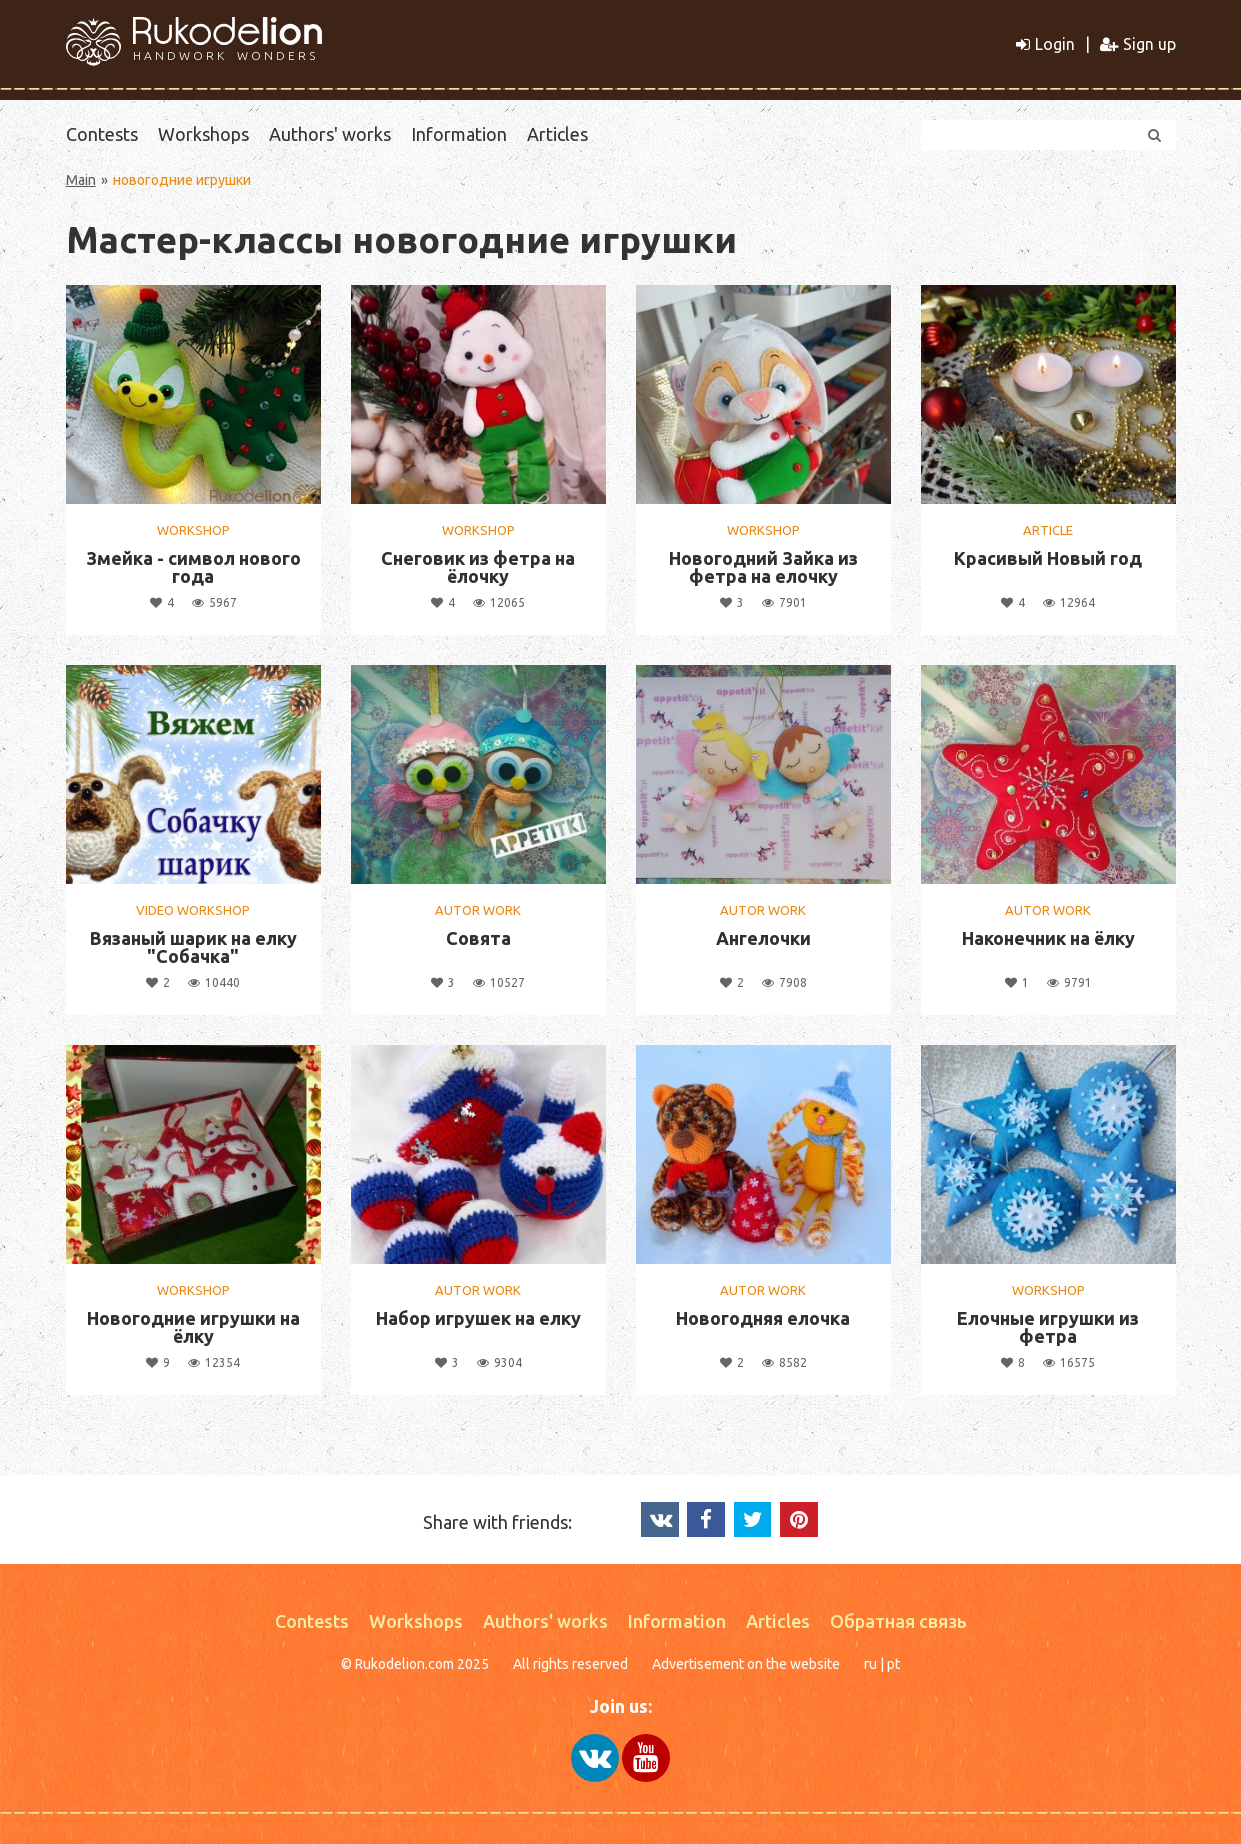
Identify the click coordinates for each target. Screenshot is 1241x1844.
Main (81, 180)
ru (870, 1664)
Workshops (203, 134)
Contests (102, 134)
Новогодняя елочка (763, 1318)
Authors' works (330, 134)
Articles (557, 134)
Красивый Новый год (1048, 558)
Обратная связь (898, 1621)
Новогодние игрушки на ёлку (193, 1327)
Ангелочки (763, 938)
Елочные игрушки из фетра (1048, 1327)
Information (459, 134)
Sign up (1138, 44)
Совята (478, 938)
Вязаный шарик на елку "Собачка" (193, 947)
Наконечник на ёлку (1048, 938)
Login (1045, 44)
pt (893, 1664)
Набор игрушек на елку (478, 1318)
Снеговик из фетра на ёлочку (478, 567)
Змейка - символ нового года (193, 567)
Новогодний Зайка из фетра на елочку (763, 567)
